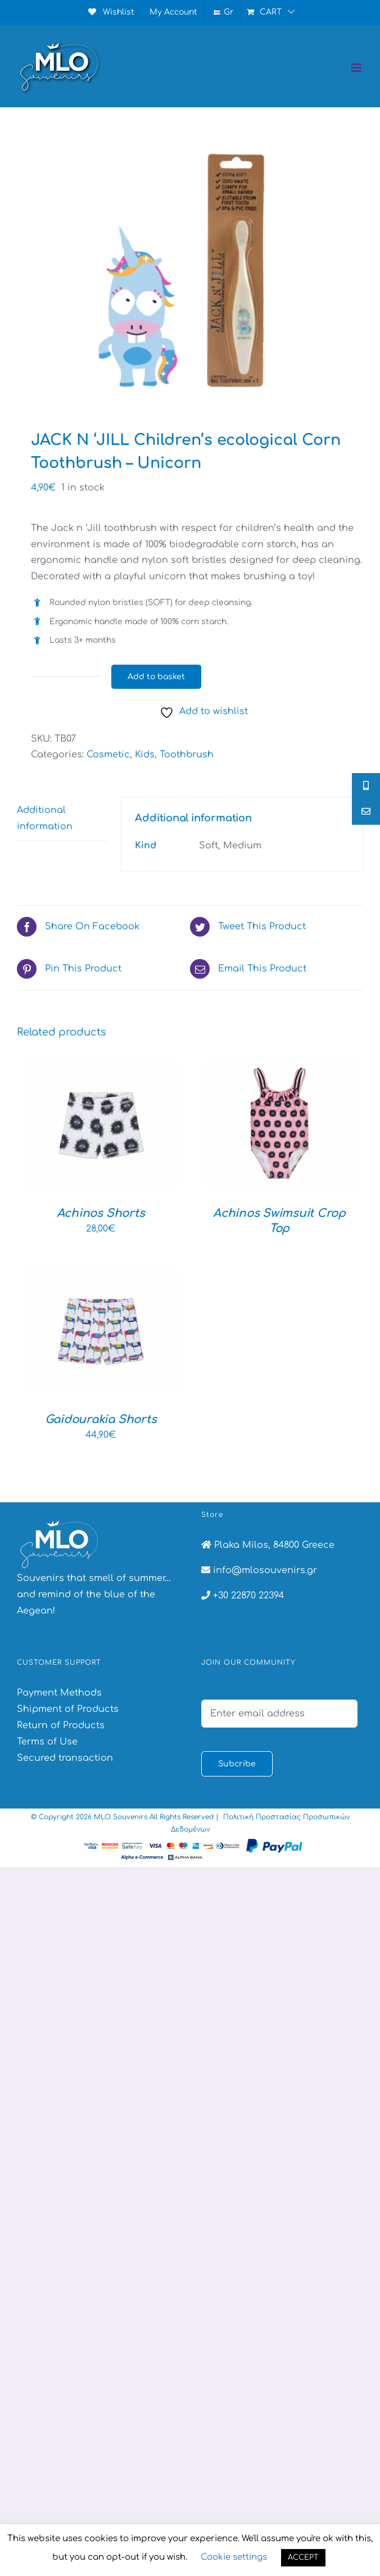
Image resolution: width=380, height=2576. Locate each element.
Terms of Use (47, 1742)
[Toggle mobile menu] (357, 68)
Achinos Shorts (101, 1213)
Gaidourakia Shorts (101, 1419)
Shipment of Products (68, 1709)
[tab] (62, 819)
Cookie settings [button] (234, 2557)
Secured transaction (65, 1758)
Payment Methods (59, 1693)
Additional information (45, 818)
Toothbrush (187, 754)
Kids (145, 754)
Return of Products (61, 1725)
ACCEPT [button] (303, 2557)
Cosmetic (108, 754)
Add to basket (156, 677)
